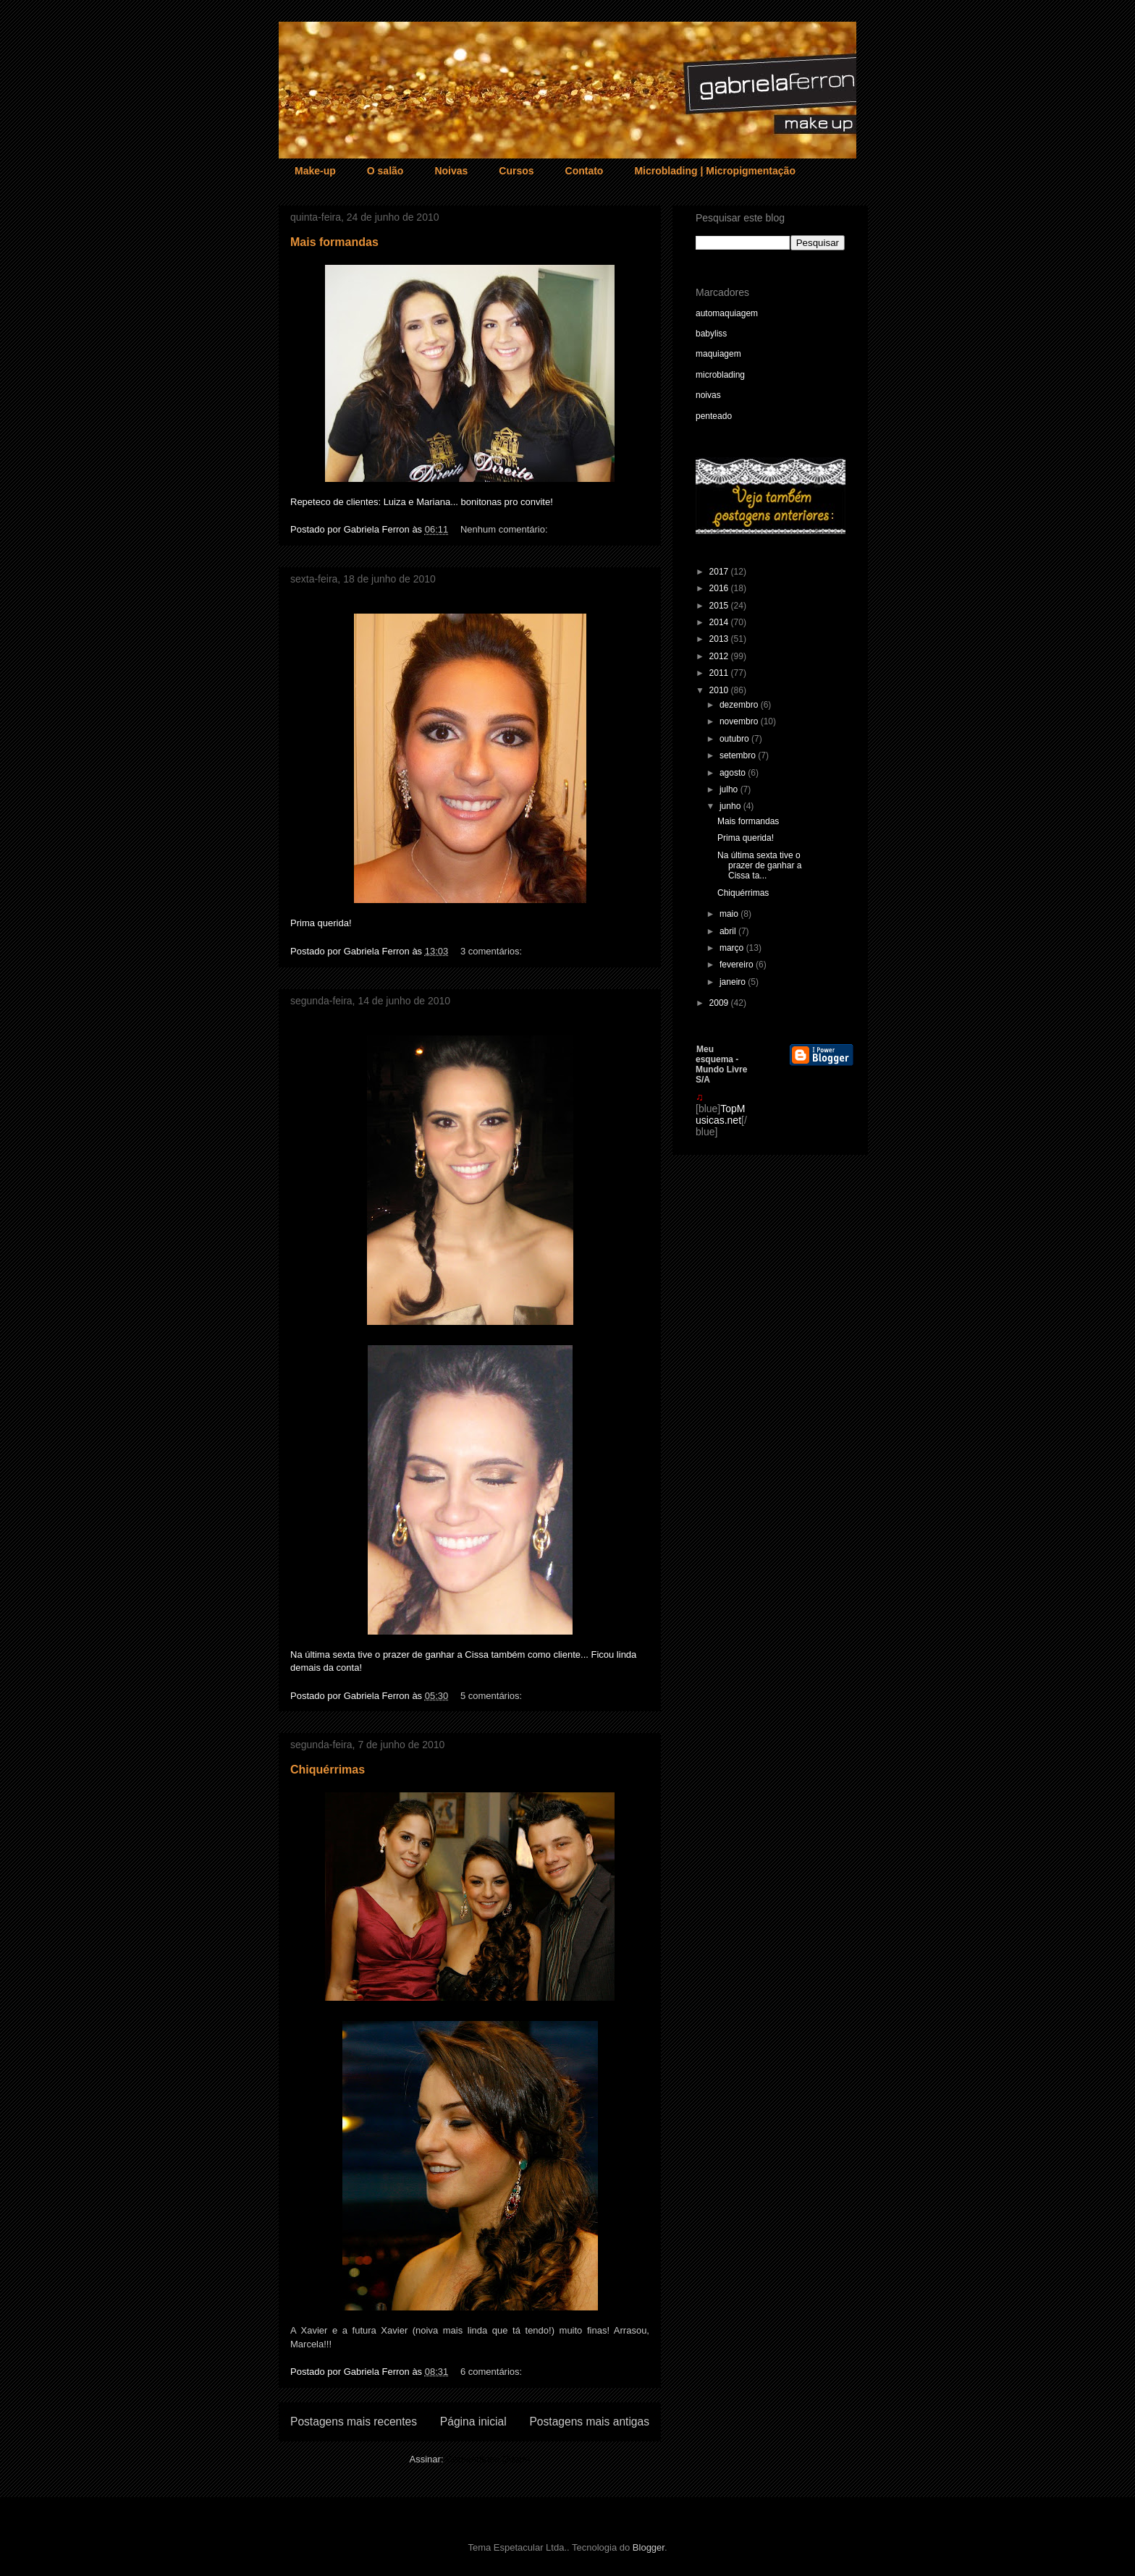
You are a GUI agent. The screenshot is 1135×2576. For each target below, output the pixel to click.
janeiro (734, 982)
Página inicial (473, 2421)
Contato (584, 171)
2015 (720, 606)
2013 (720, 639)
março (733, 948)
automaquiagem (727, 313)
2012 (720, 656)
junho (731, 806)
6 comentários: (492, 2371)
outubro (735, 739)
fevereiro (738, 964)
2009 (720, 1003)
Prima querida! (745, 838)
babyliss (711, 334)
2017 (720, 572)
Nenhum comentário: (505, 529)
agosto (734, 773)
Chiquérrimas (327, 1769)
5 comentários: (492, 1695)
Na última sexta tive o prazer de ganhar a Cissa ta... (759, 865)
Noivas (451, 171)
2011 (720, 673)
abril (729, 931)
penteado (714, 416)
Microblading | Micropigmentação (715, 171)
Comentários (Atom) (488, 2459)
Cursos (516, 171)
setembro (739, 755)
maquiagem (718, 354)
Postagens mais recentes (353, 2421)
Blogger (648, 2547)
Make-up (315, 171)
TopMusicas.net (720, 1114)
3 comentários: (492, 951)
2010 (720, 690)
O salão (385, 171)
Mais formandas (334, 242)
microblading (720, 375)
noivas (708, 395)
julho (730, 789)
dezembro (740, 705)
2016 (720, 588)
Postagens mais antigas (589, 2421)
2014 (720, 622)
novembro (740, 721)
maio (730, 914)
